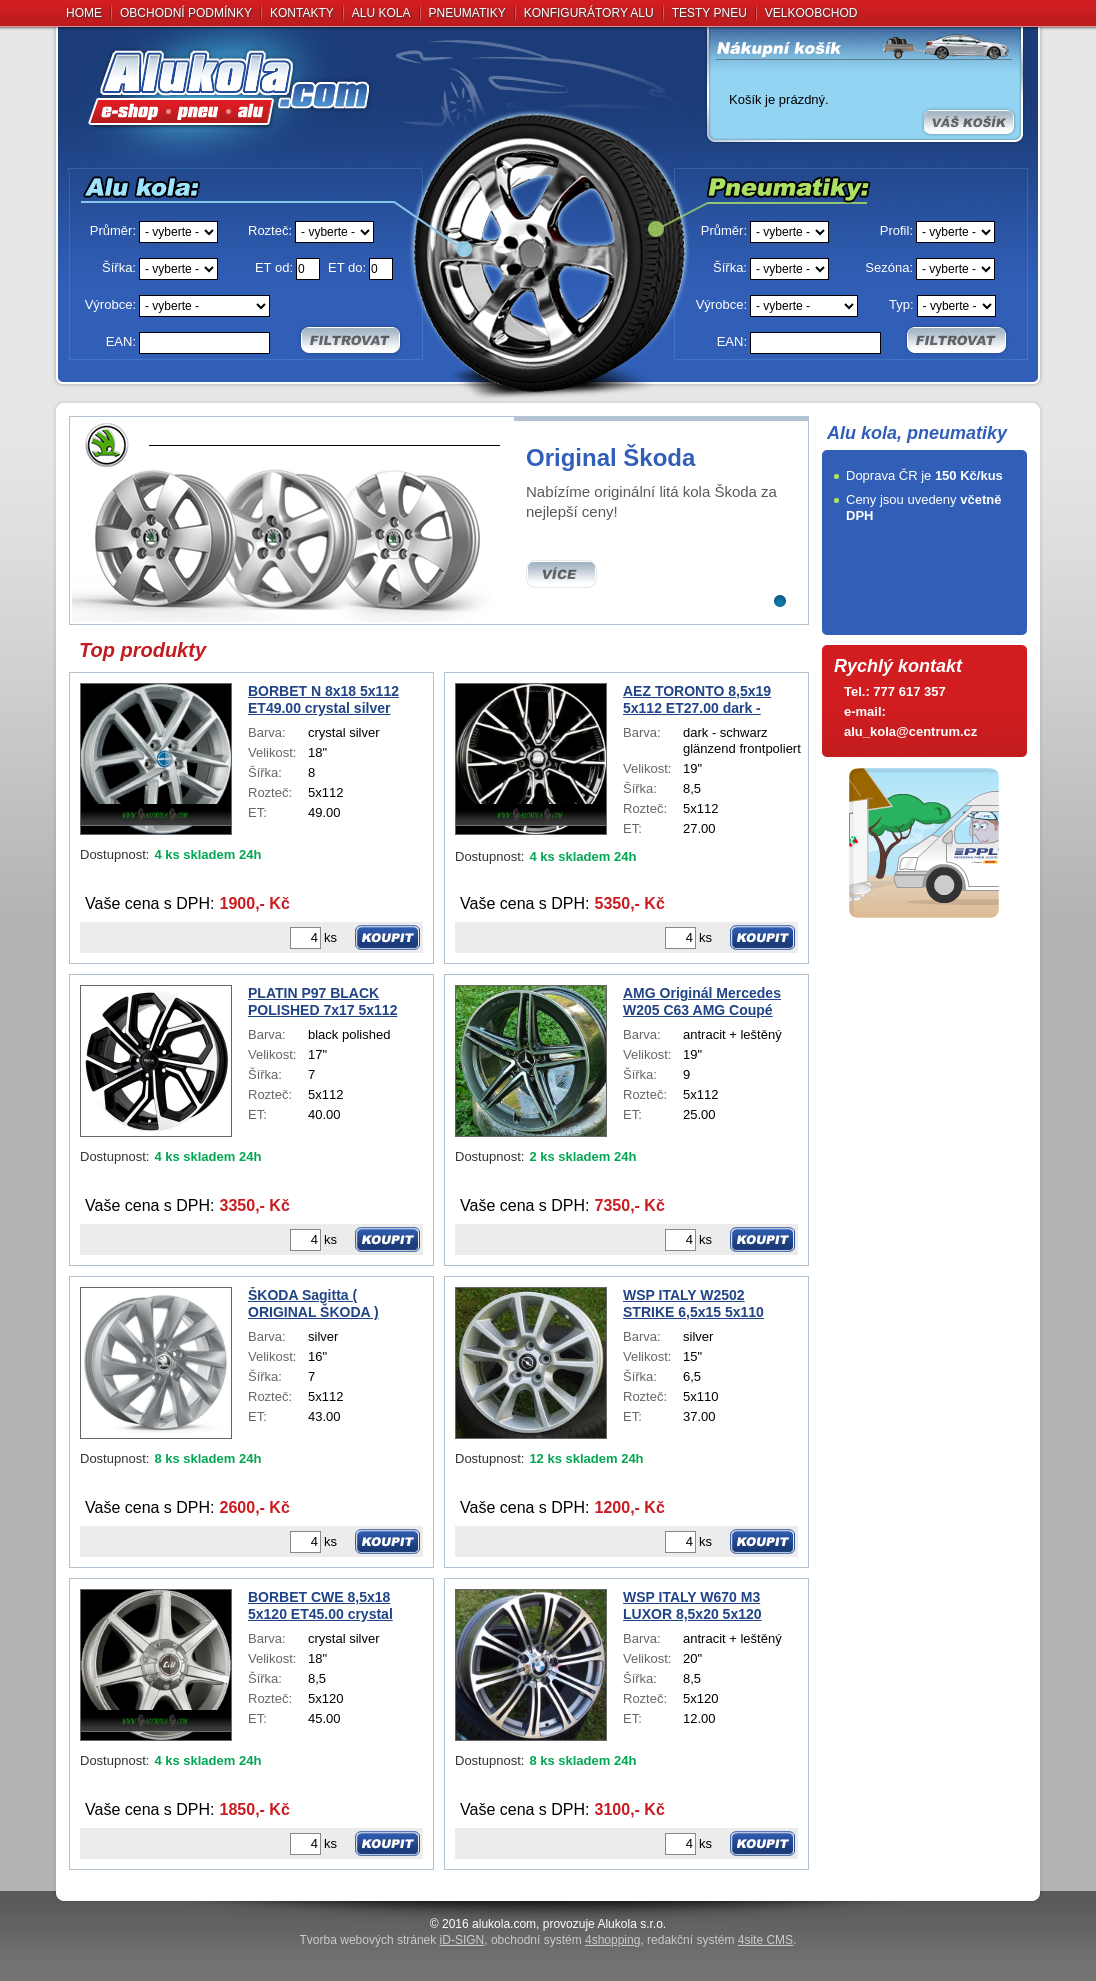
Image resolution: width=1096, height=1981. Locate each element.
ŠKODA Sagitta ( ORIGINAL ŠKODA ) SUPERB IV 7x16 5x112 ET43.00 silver (324, 1304)
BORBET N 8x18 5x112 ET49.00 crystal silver (323, 699)
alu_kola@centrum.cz (910, 731)
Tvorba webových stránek (392, 1940)
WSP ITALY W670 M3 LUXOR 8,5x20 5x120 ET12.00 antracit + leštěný (709, 1606)
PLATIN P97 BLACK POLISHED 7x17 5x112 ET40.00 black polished (325, 1002)
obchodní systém (565, 1940)
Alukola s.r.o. (631, 1924)
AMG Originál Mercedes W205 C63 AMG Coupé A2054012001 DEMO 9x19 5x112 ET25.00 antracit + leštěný (707, 1002)
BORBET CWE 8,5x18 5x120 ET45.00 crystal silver (320, 1606)
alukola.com (504, 1924)
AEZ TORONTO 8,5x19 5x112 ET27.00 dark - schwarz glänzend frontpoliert (697, 700)
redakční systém (720, 1940)
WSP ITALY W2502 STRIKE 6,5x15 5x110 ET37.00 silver (693, 1304)
